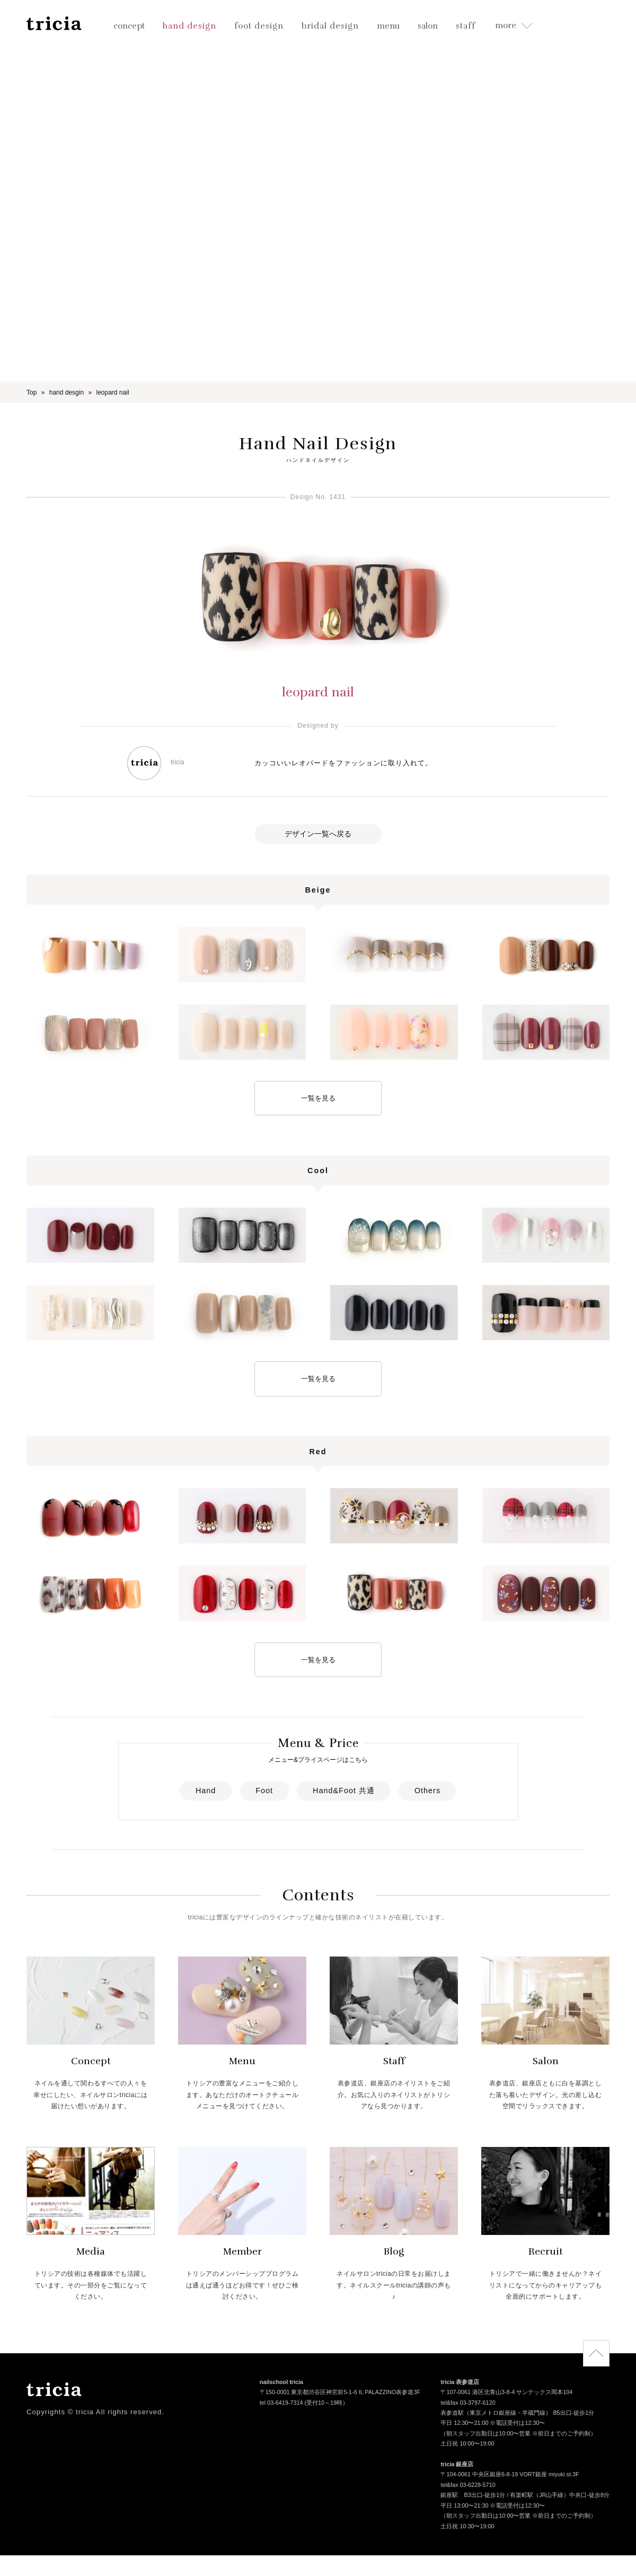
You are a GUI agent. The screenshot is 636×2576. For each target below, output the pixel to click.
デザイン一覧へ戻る (318, 833)
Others (427, 1790)
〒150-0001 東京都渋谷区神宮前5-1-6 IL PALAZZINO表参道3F (340, 2393)
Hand (206, 1790)
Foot (264, 1790)
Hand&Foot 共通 (344, 1790)
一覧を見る (318, 1098)
